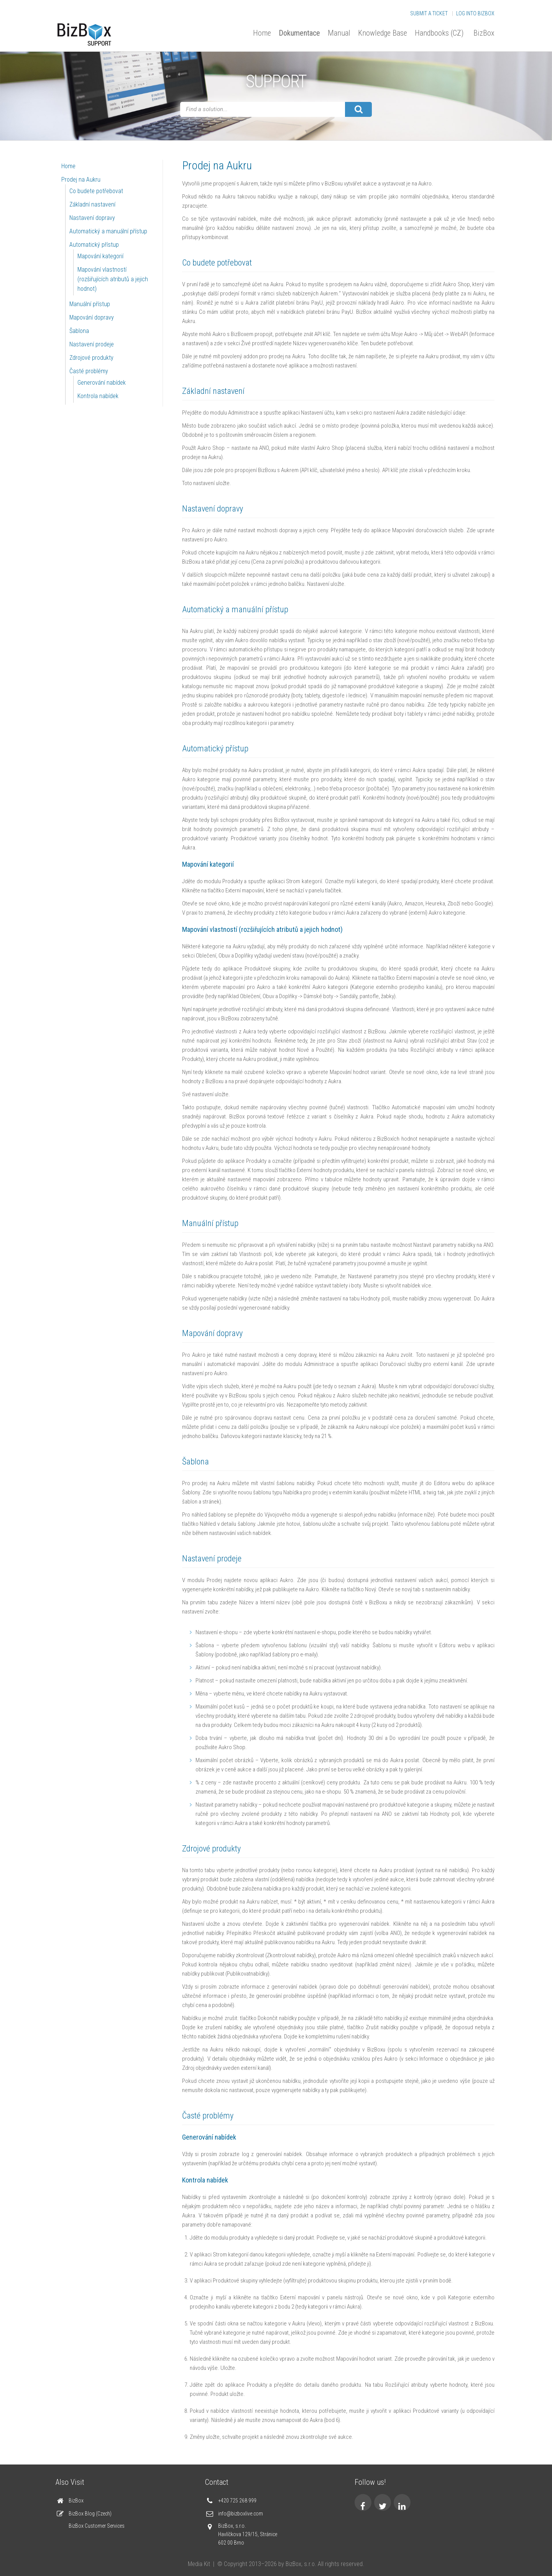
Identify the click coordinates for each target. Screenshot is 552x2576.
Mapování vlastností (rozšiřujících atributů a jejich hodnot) (112, 279)
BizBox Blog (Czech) (90, 2513)
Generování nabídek (101, 382)
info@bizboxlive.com (240, 2513)
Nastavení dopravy (92, 217)
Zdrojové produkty (91, 357)
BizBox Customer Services (97, 2526)
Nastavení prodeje (91, 344)
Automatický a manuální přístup (108, 231)
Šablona (79, 331)
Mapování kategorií (100, 256)
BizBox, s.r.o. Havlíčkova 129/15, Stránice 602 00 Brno (247, 2534)
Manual (339, 33)
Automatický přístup (94, 244)
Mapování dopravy (91, 317)
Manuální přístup (89, 304)
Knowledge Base (382, 33)
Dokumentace (299, 33)
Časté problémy (88, 371)
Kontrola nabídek (97, 396)
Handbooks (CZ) (439, 33)
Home (262, 33)
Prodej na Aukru (80, 179)
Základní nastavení (92, 204)
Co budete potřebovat (96, 191)
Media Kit (199, 2564)
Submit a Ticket (429, 13)
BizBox (484, 33)
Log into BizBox (475, 13)
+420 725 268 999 (237, 2500)
